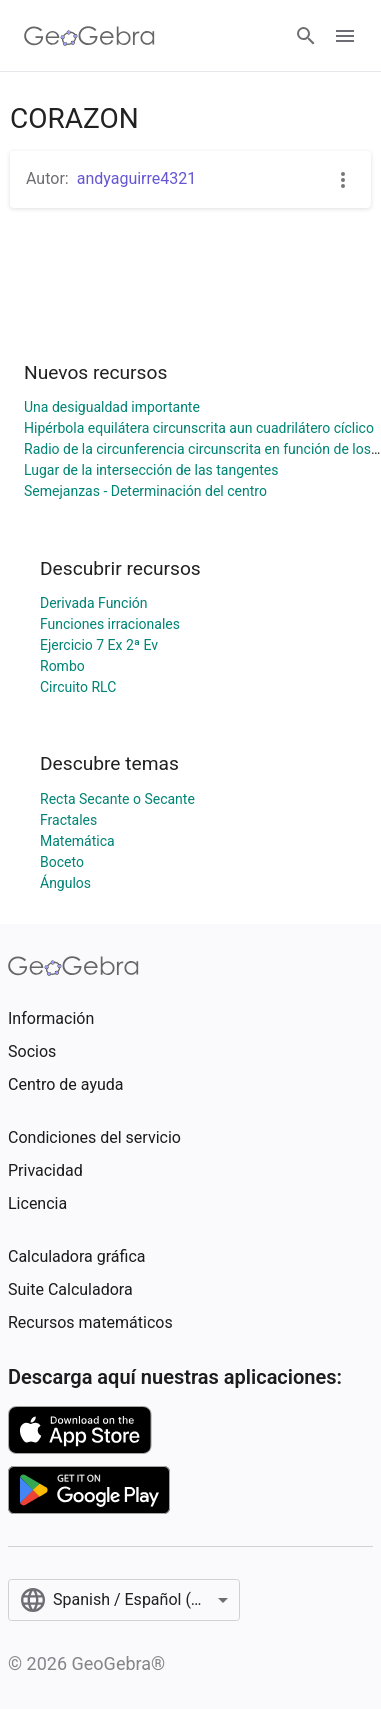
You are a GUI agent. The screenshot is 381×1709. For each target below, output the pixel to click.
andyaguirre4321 (137, 178)
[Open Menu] (345, 36)
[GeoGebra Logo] (89, 36)
